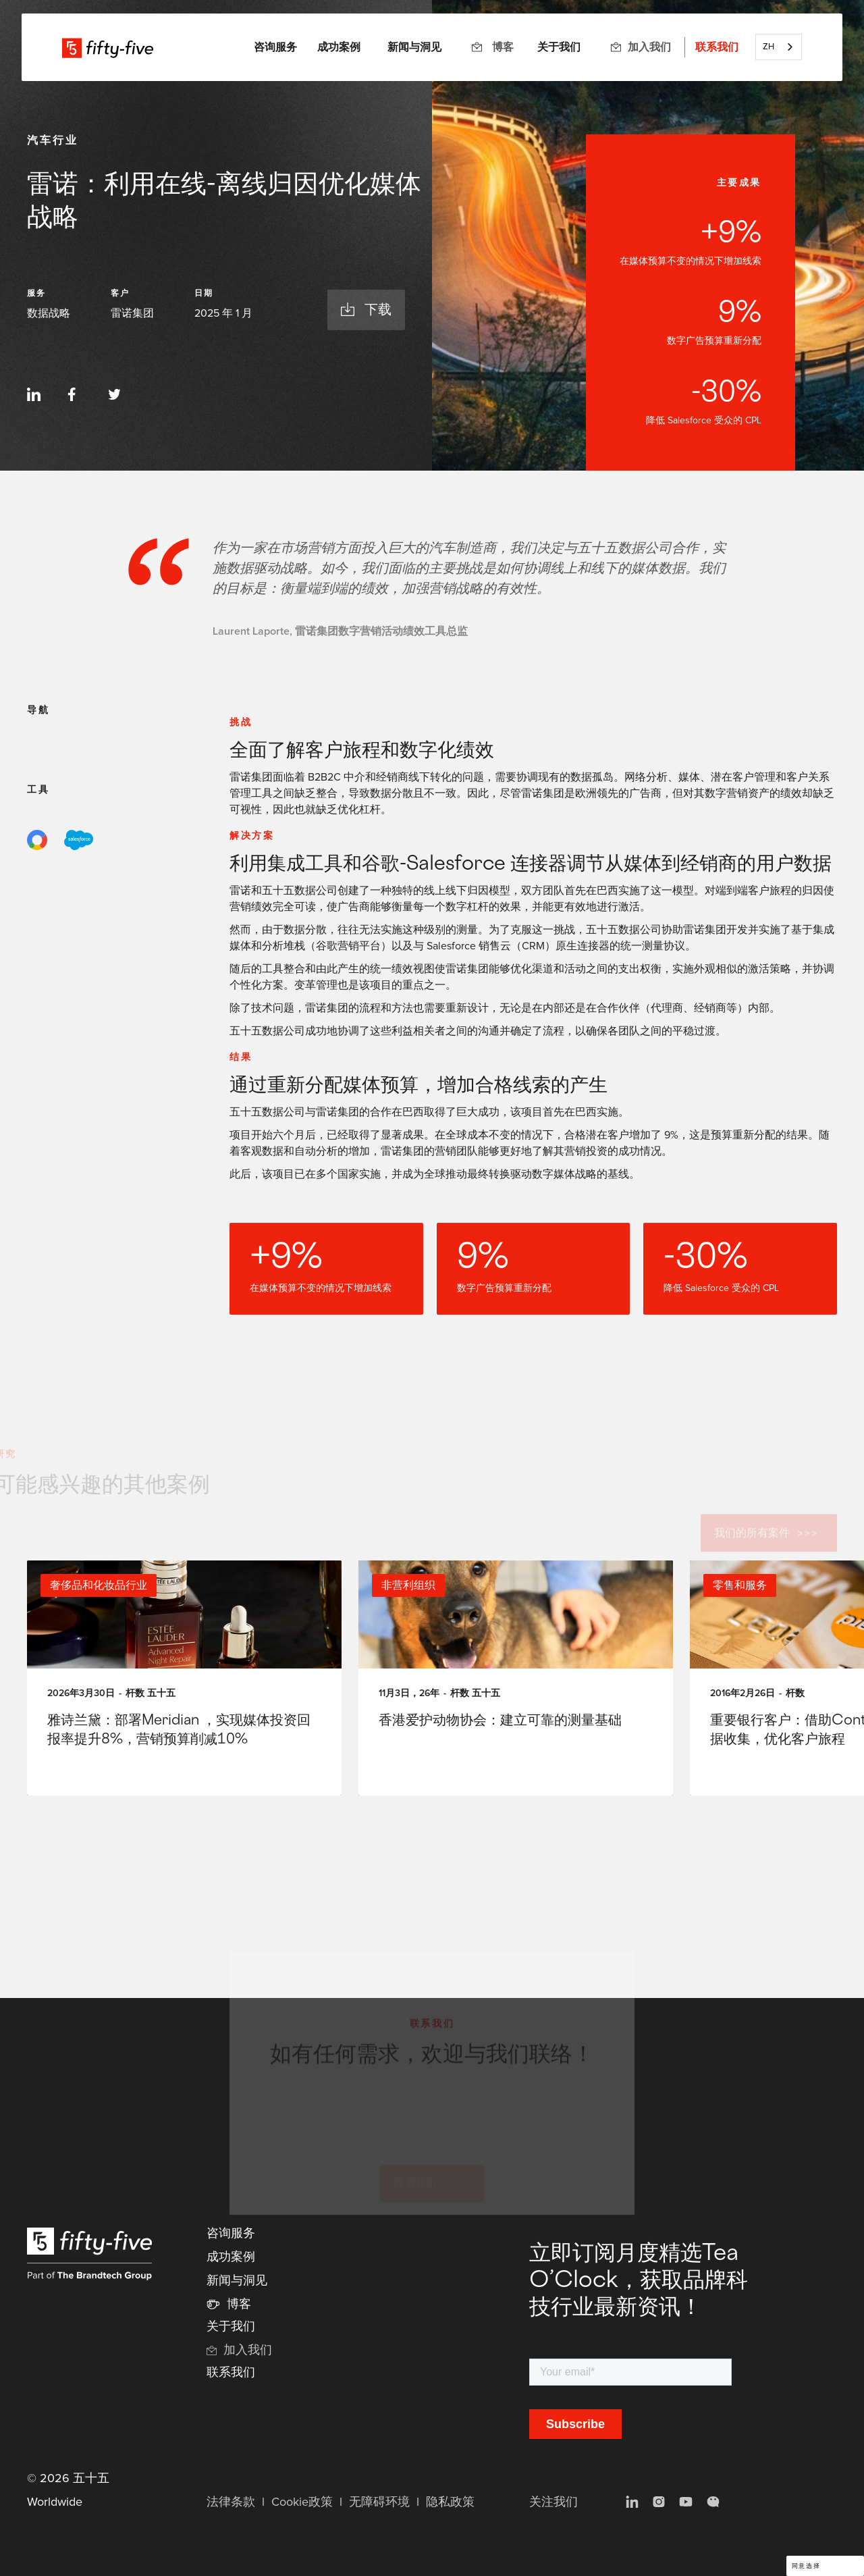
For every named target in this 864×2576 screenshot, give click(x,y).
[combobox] (778, 47)
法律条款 (231, 2502)
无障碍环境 (379, 2502)
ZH (768, 47)
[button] (275, 47)
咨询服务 (231, 2234)
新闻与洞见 (414, 47)
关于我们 (558, 47)
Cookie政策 (302, 2502)
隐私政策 (450, 2502)
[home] (107, 47)
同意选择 (806, 2566)
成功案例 (338, 47)
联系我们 (716, 47)
